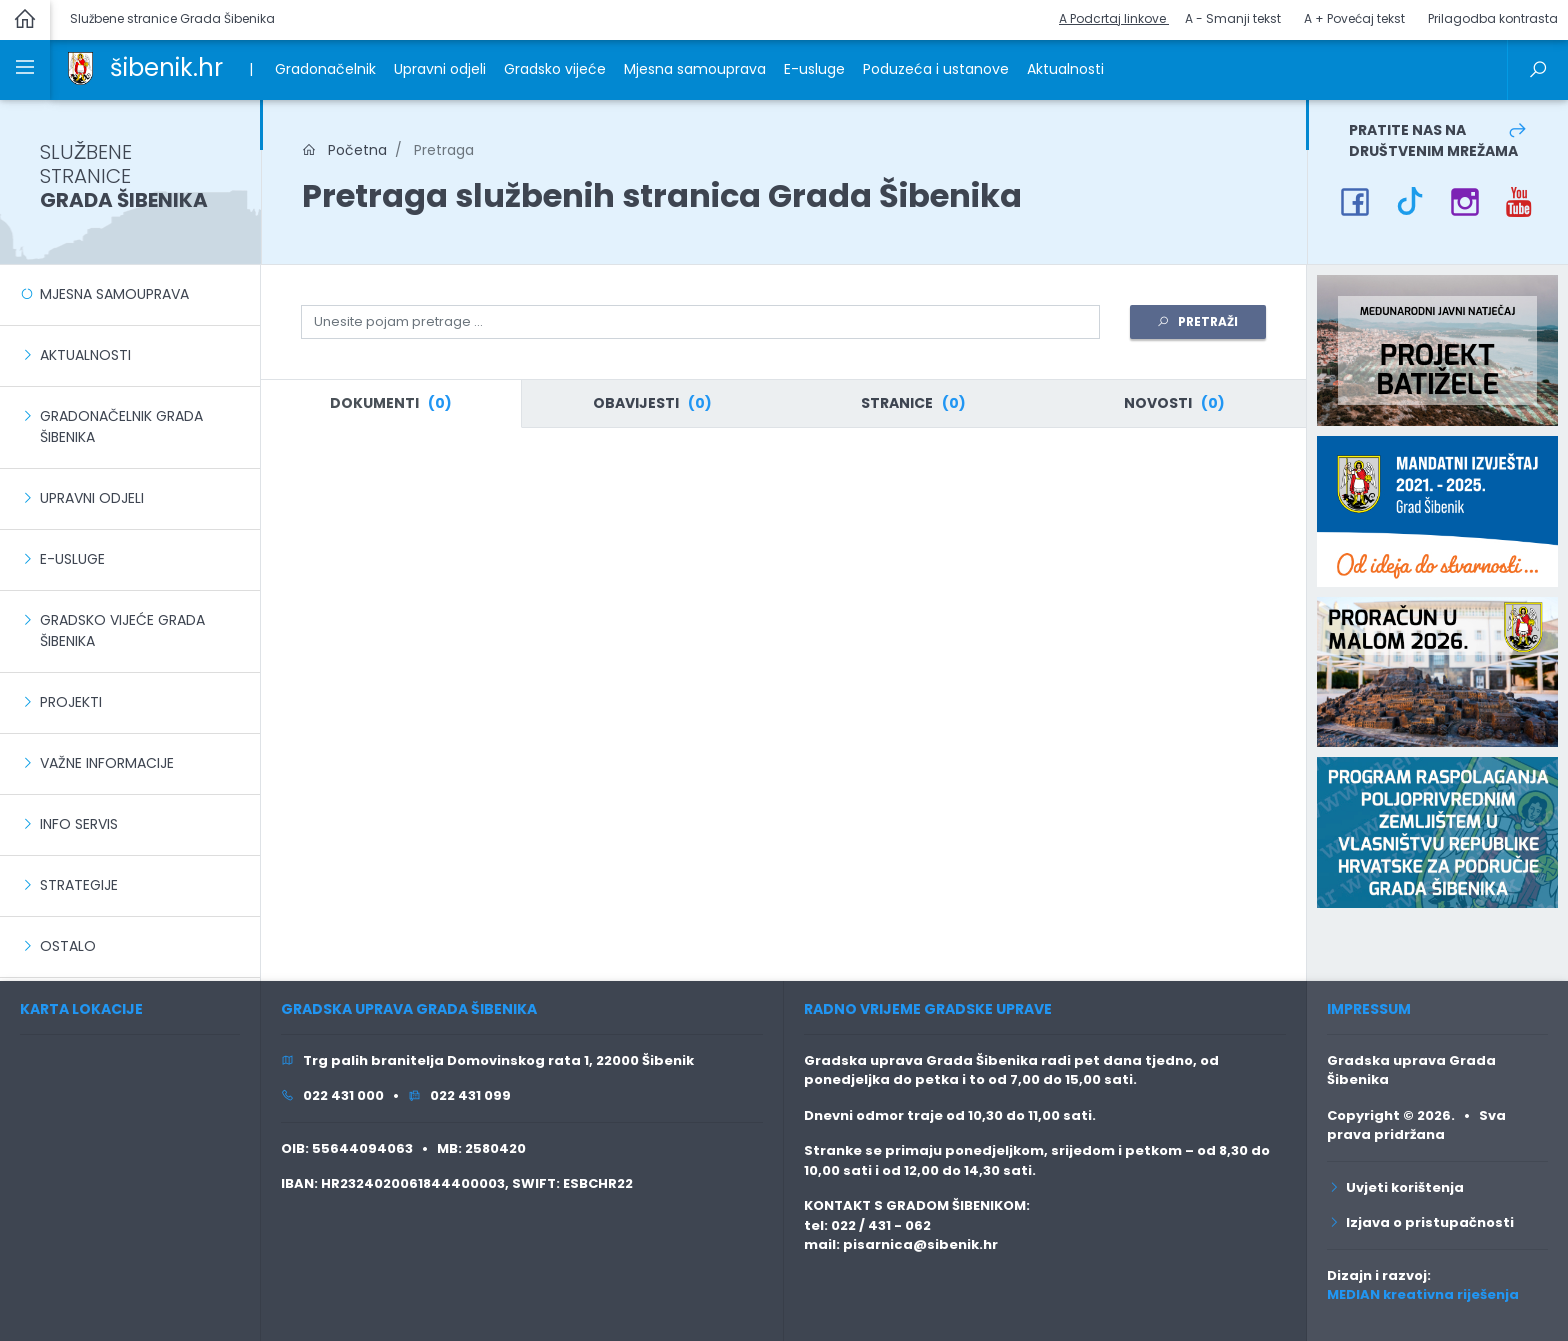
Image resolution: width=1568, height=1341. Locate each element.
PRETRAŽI (1197, 321)
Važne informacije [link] (107, 763)
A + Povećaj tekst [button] (1354, 18)
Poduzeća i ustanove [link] (936, 69)
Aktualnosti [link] (1065, 69)
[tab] (390, 404)
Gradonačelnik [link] (325, 69)
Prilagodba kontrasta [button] (1493, 18)
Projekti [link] (71, 702)
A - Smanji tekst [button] (1233, 18)
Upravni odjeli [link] (440, 69)
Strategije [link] (79, 885)
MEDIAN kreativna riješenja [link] (1423, 1294)
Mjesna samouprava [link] (695, 69)
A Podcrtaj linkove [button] (1114, 18)
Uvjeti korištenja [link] (1395, 1187)
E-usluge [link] (814, 69)
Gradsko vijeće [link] (555, 69)
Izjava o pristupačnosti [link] (1420, 1222)
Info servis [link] (79, 824)
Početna (344, 150)
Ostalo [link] (68, 946)
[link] (80, 67)
